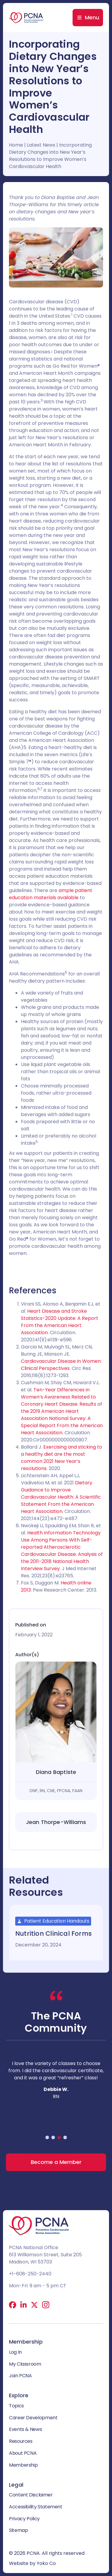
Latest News (41, 145)
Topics (16, 2405)
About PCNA (22, 2453)
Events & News (25, 2429)
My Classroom (25, 2364)
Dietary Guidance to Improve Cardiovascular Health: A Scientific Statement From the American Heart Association (61, 1497)
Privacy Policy (24, 2518)
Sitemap (18, 2530)
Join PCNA (20, 2375)
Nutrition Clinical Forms (53, 1933)
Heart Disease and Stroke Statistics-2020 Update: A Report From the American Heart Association (59, 1322)
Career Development (33, 2417)
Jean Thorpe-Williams (56, 1822)
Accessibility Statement (35, 2506)
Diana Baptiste (56, 1772)
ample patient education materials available (50, 894)
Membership (23, 2465)
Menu (92, 17)
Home (16, 145)
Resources (21, 2441)
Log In (15, 2352)
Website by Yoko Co (32, 2563)
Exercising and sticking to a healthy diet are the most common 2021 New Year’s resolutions (61, 1458)
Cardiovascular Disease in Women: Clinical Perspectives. (61, 1365)
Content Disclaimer (31, 2494)
